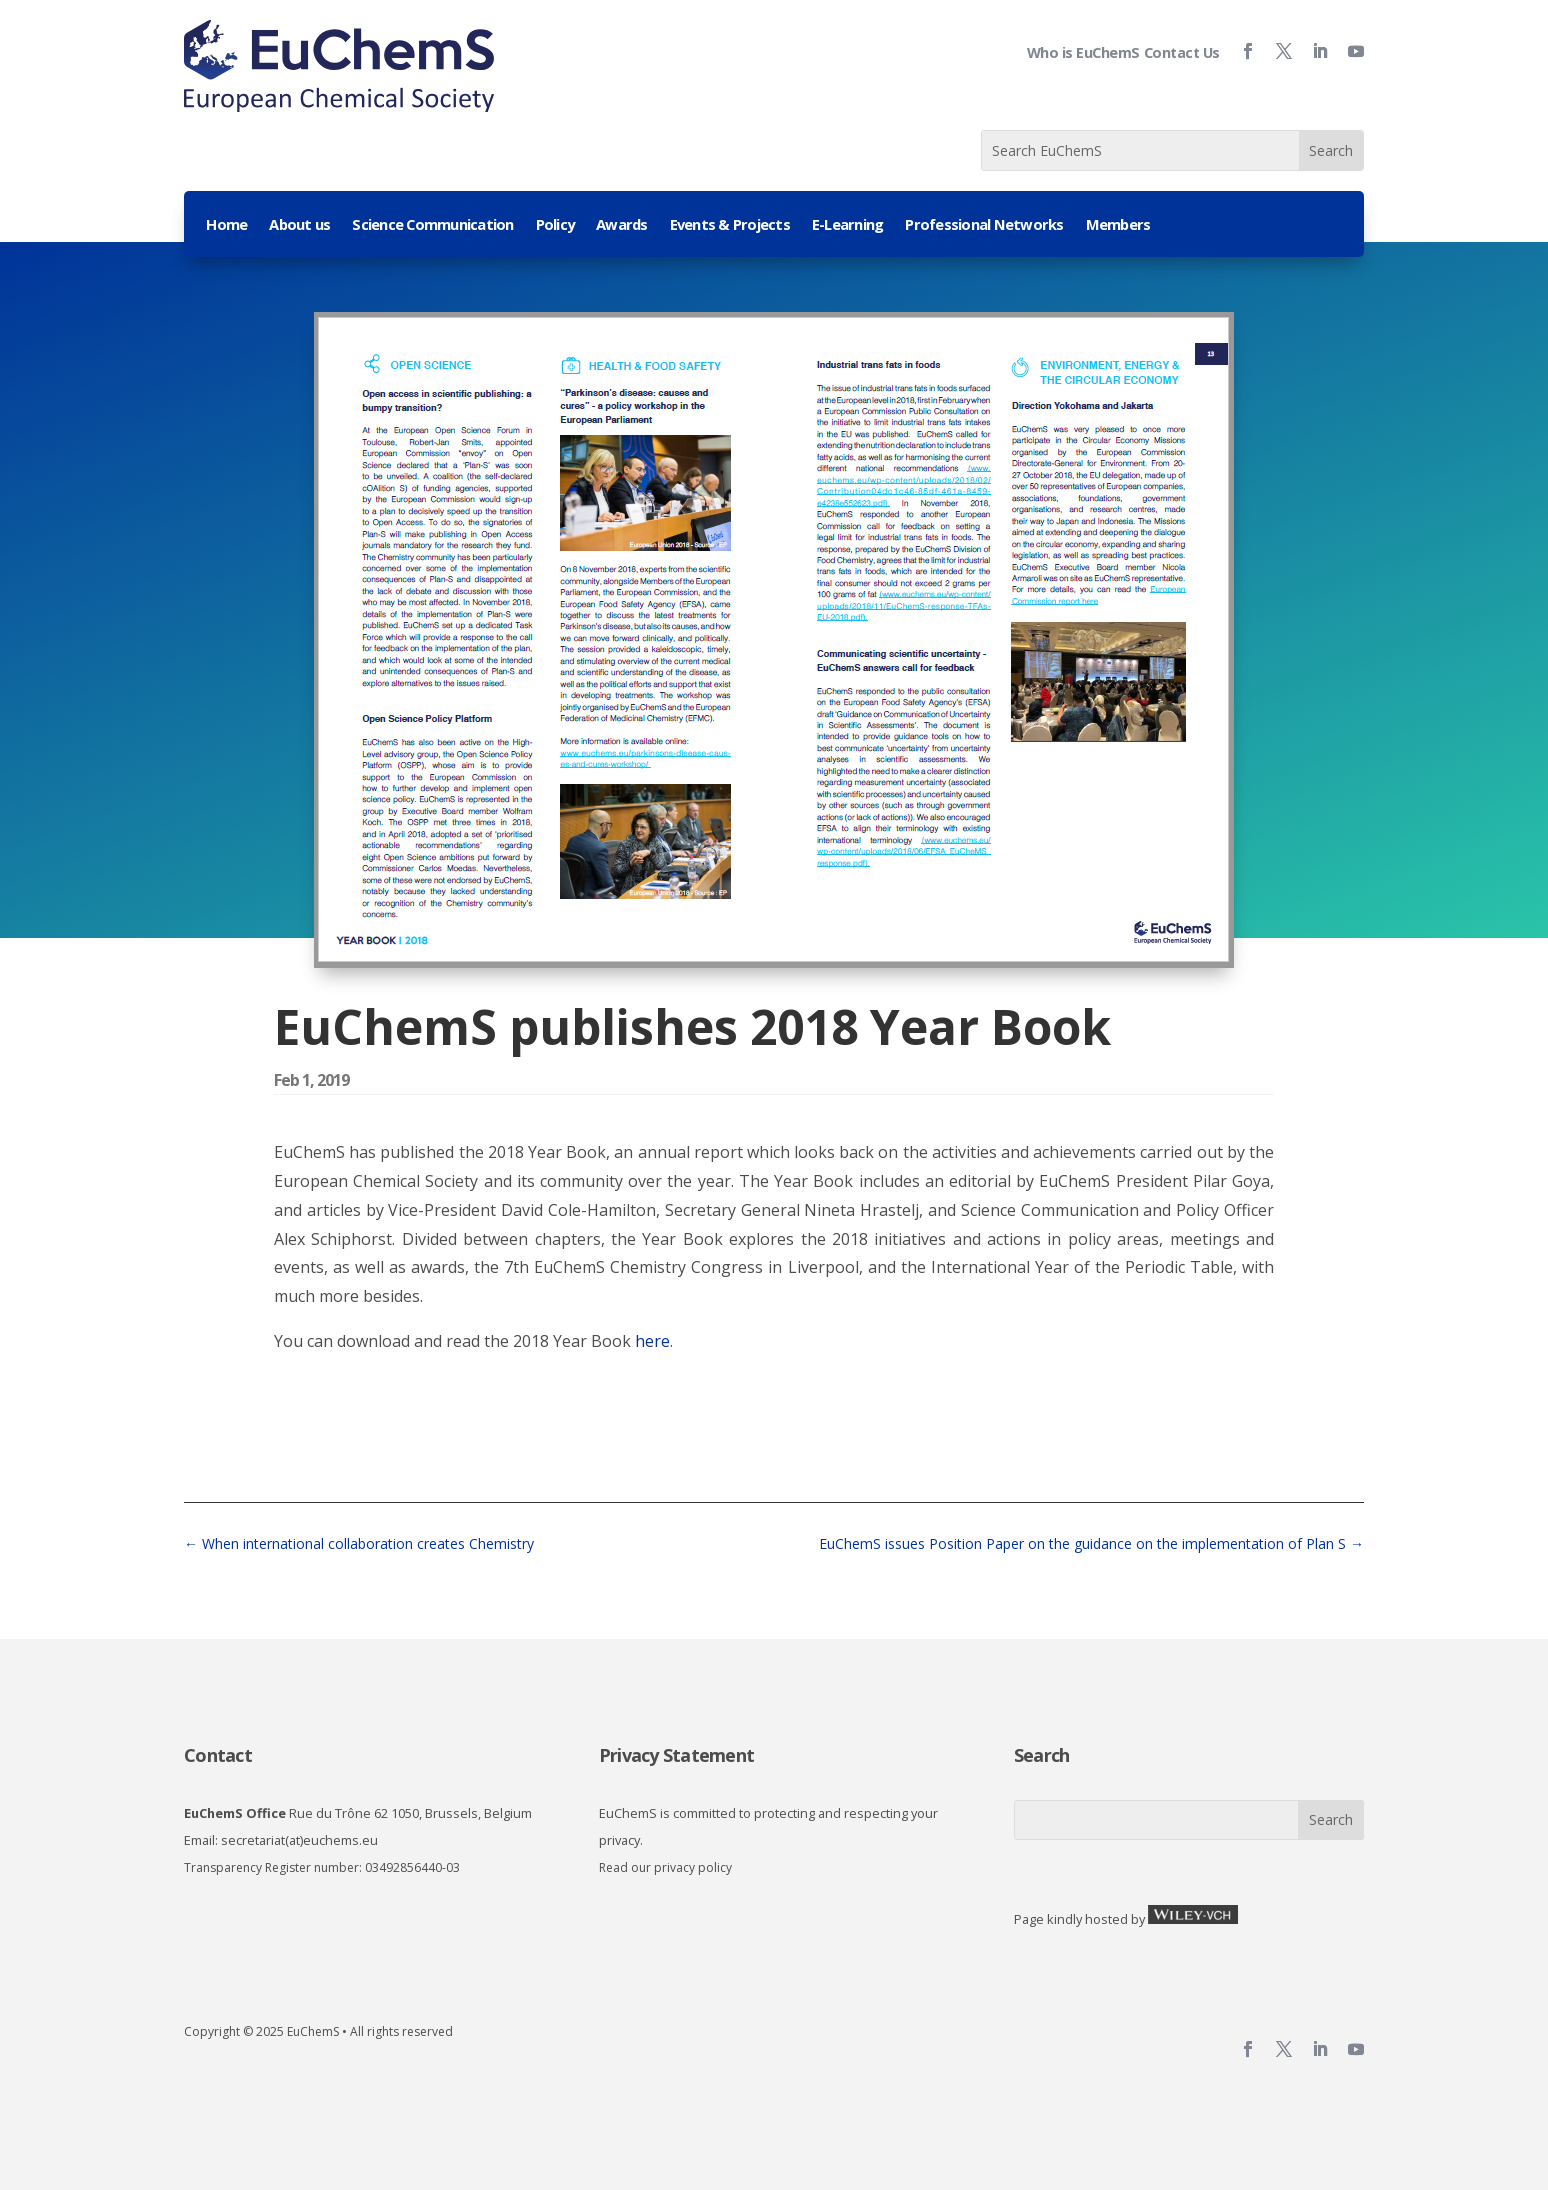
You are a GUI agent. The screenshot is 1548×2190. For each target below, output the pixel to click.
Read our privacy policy (665, 1867)
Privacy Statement (676, 1755)
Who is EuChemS (1083, 52)
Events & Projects (730, 225)
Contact (218, 1755)
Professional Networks (984, 225)
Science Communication (432, 225)
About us (299, 225)
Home (226, 225)
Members (1118, 225)
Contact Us (1182, 52)
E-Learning (848, 225)
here (652, 1341)
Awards (622, 225)
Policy (555, 225)
